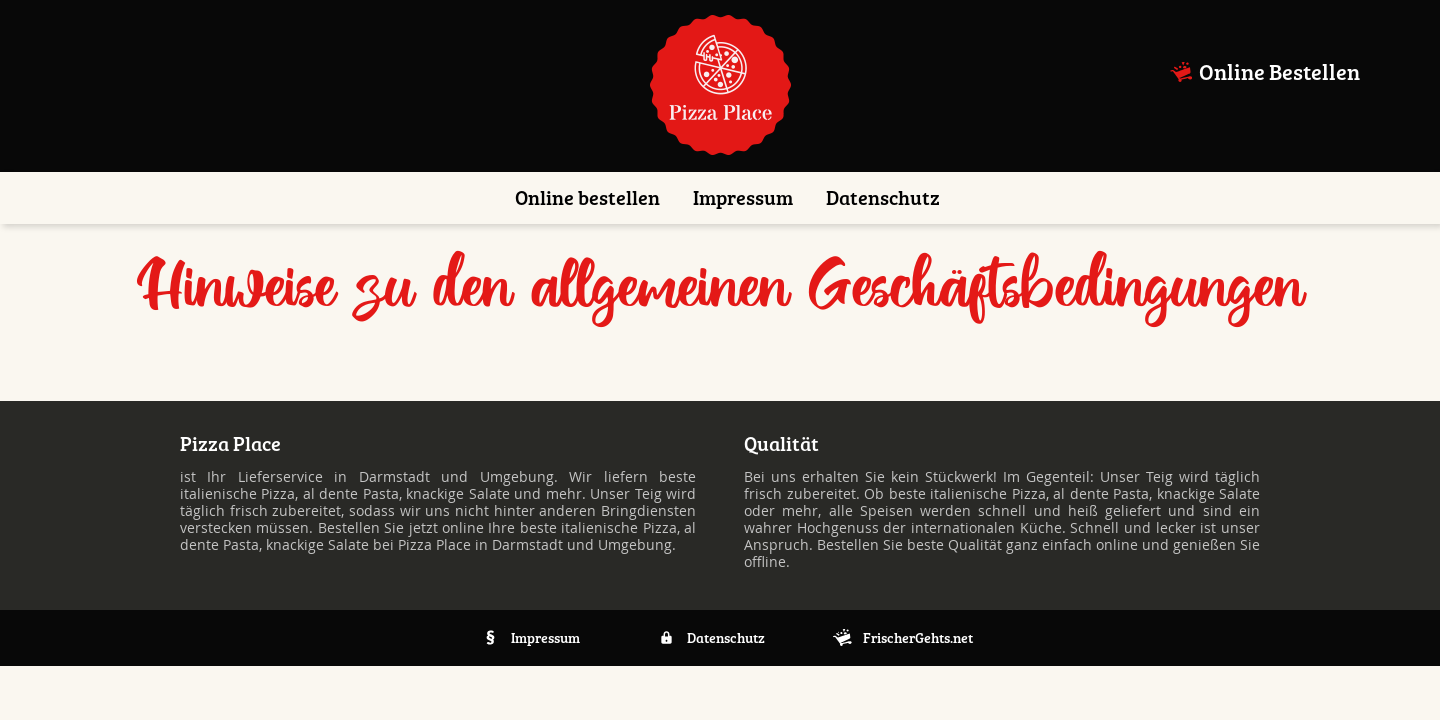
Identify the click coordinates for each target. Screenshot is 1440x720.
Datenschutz (883, 198)
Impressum (743, 198)
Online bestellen (587, 198)
